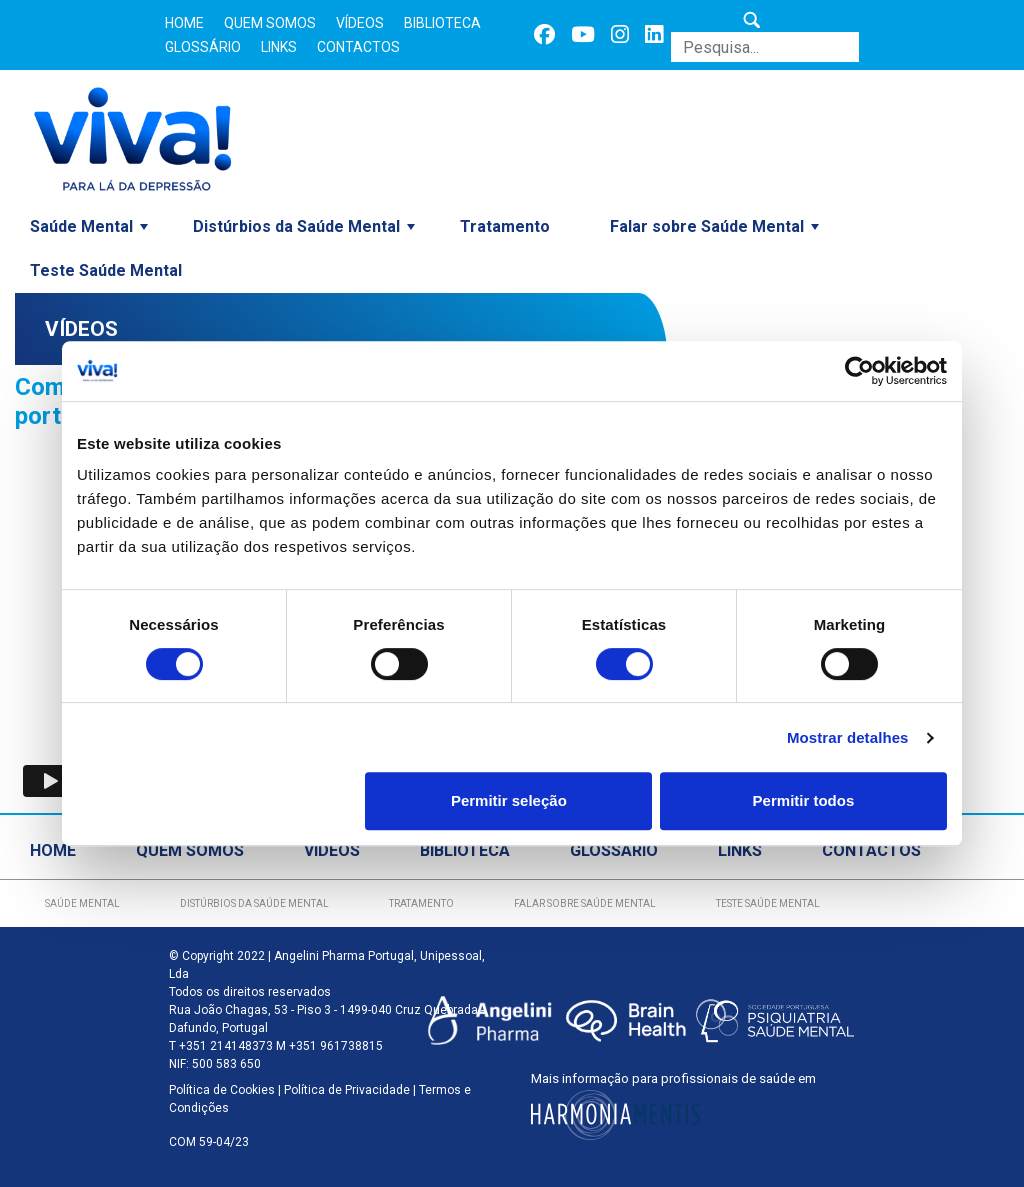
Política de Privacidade (347, 1090)
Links (279, 47)
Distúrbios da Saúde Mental (296, 226)
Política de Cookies (222, 1090)
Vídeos (360, 23)
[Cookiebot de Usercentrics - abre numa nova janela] (859, 371)
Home (184, 23)
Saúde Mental (81, 226)
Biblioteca (442, 23)
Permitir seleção (509, 800)
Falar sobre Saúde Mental (707, 226)
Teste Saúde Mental (106, 270)
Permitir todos (804, 800)
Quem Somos (270, 23)
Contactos (358, 47)
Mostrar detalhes (848, 737)
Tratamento (505, 226)
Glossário (203, 47)
